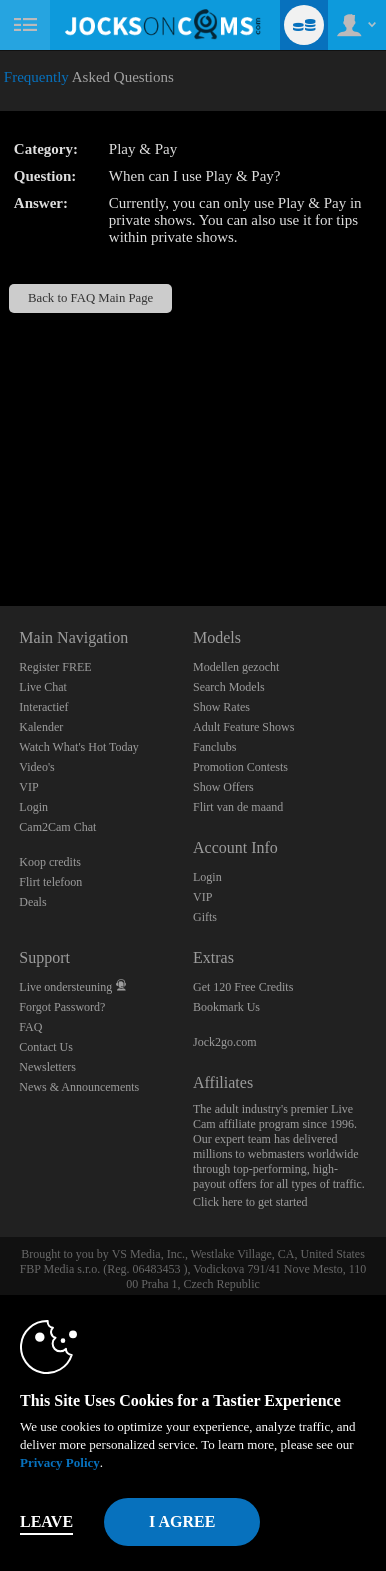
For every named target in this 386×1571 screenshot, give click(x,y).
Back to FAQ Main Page (90, 298)
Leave (46, 1521)
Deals (32, 902)
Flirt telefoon (50, 882)
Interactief (43, 707)
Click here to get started (250, 1202)
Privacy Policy (60, 1462)
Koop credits (50, 862)
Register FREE (55, 667)
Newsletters (47, 1067)
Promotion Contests (240, 767)
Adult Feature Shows (243, 727)
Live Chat (43, 687)
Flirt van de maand (238, 807)
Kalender (41, 727)
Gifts (205, 917)
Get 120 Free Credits (243, 987)
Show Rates (221, 707)
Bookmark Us (226, 1007)
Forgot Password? (62, 1007)
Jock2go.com (225, 1042)
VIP (28, 787)
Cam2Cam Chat (57, 827)
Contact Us (46, 1047)
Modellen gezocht (236, 667)
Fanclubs (214, 747)
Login (33, 807)
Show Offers (223, 787)
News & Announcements (79, 1087)
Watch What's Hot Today (79, 747)
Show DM (0, 531)
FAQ (30, 1027)
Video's (36, 767)
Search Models (229, 687)
